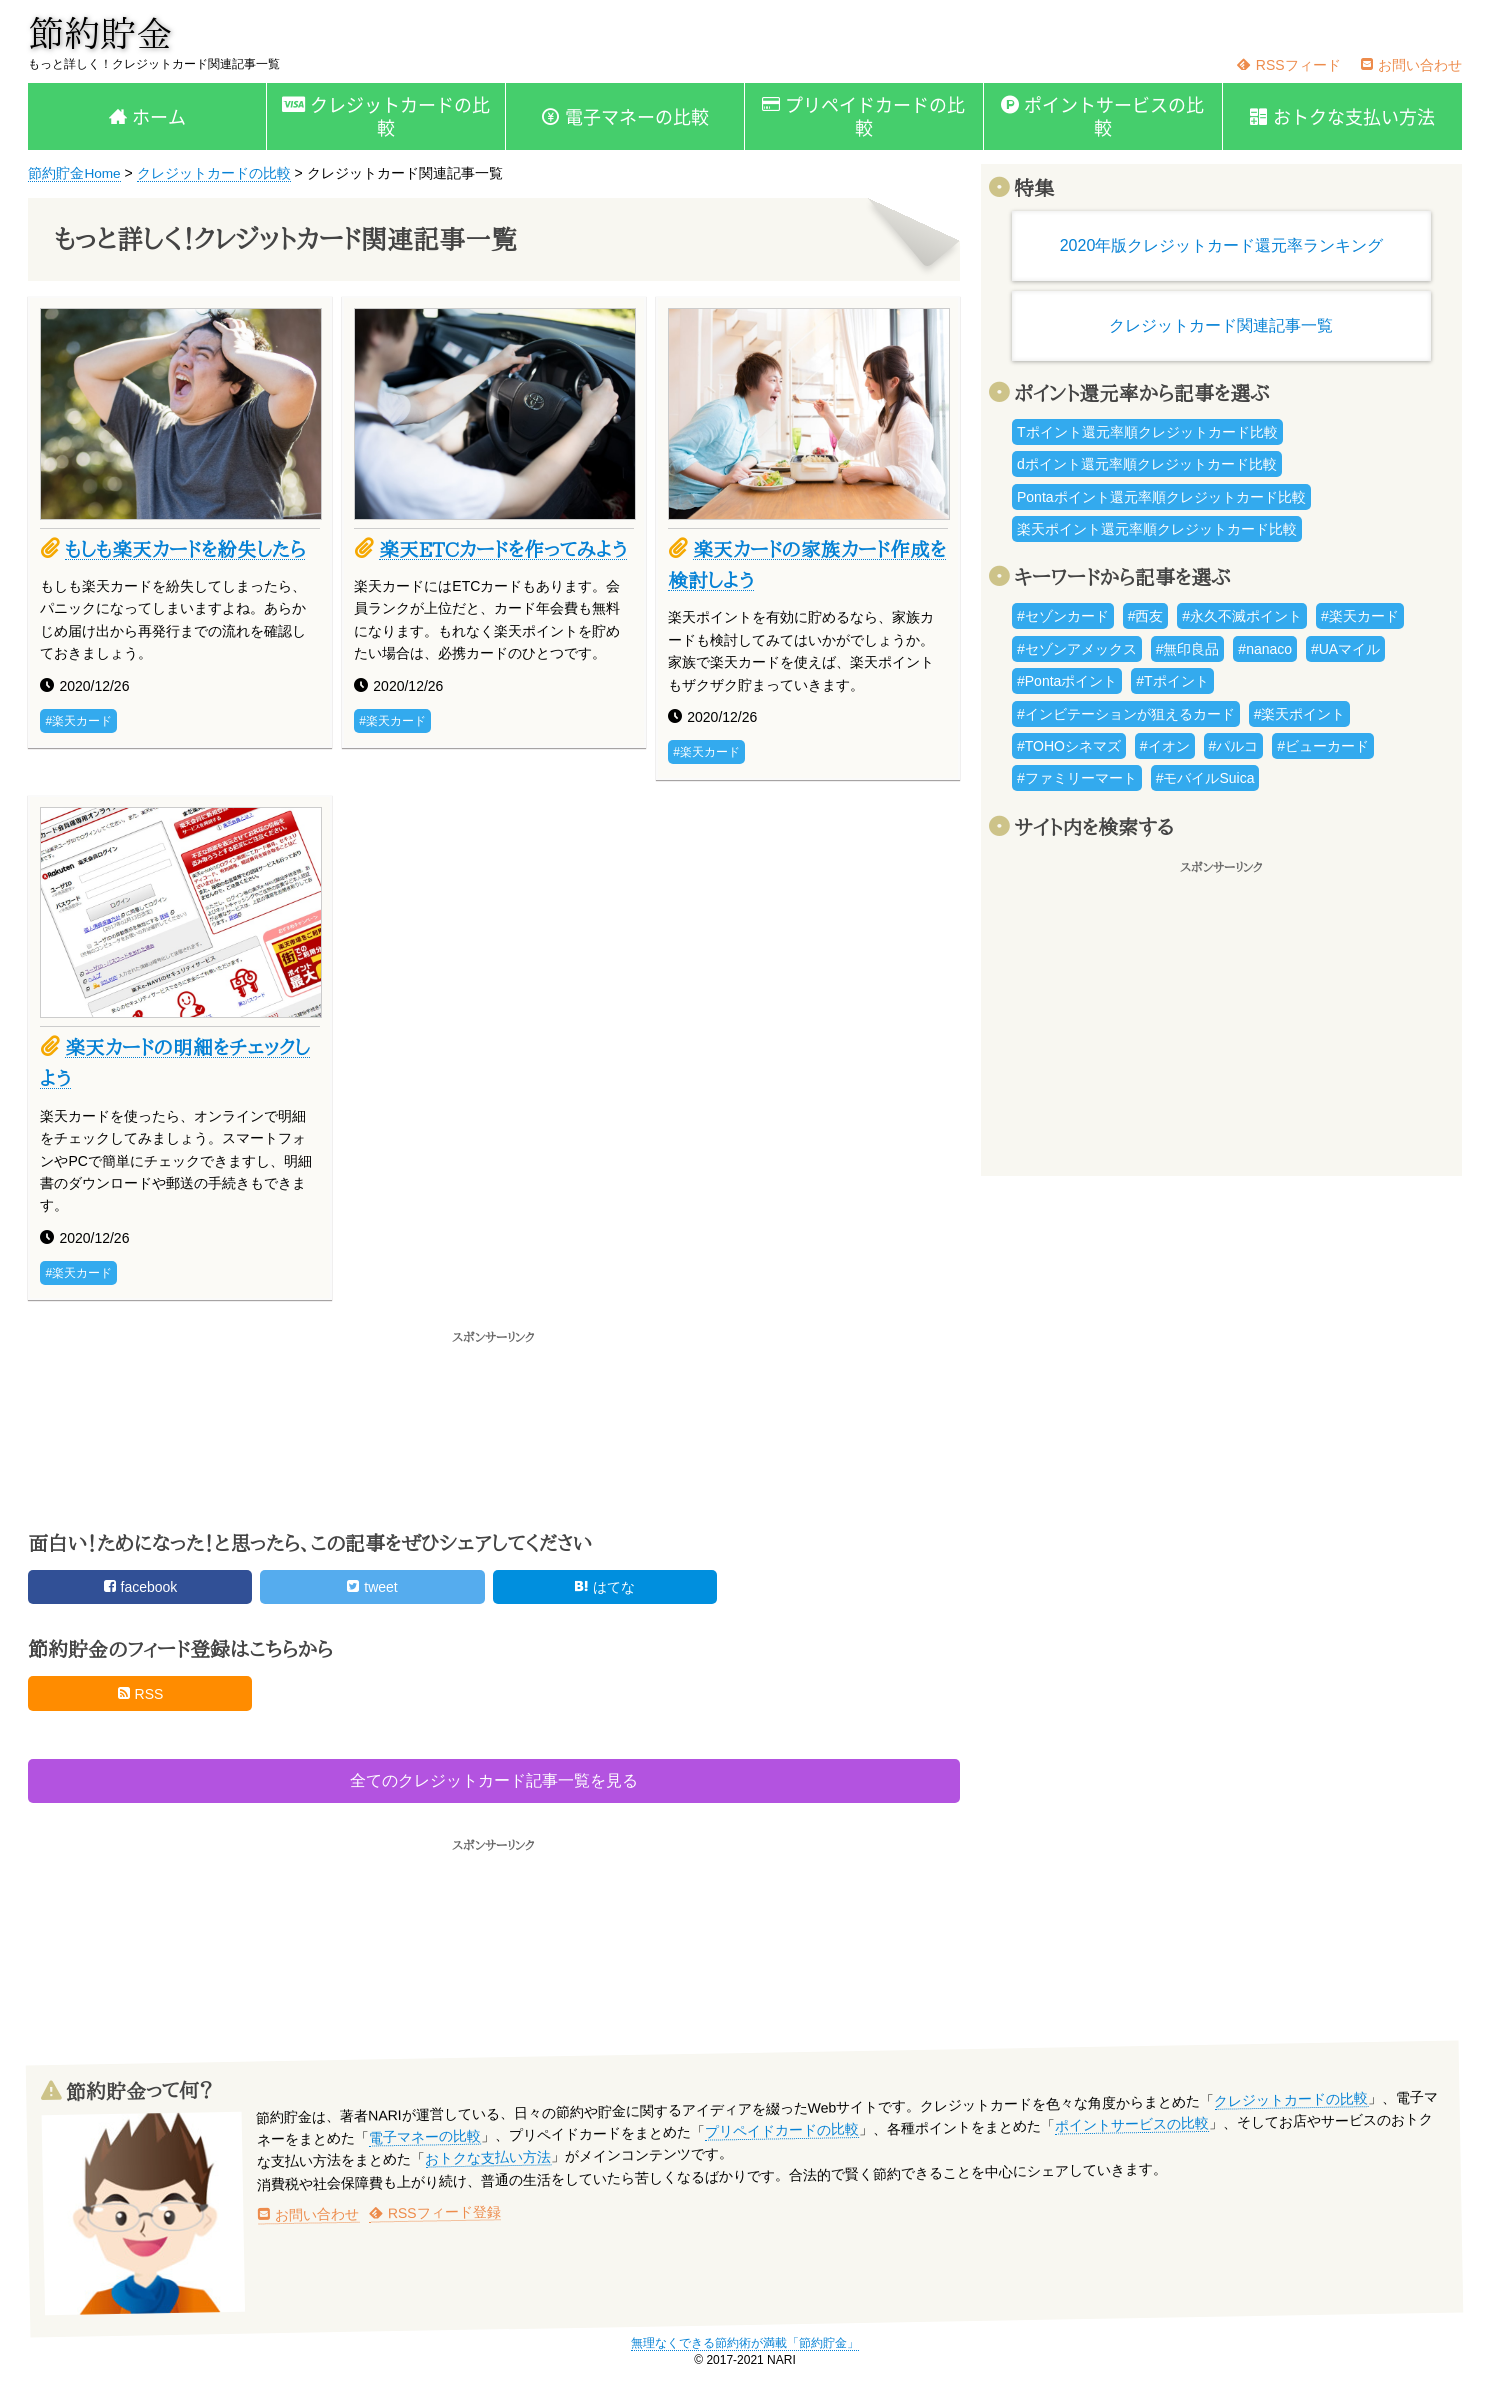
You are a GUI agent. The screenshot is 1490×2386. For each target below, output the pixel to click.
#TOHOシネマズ (1069, 746)
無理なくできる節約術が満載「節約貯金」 (745, 2345)
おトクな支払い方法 (1354, 116)
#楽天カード (78, 721)
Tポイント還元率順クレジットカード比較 (1147, 432)
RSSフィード (1289, 65)
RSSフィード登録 (435, 2214)
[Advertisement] (493, 1430)
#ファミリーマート (1077, 778)
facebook (141, 1589)
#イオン (1165, 746)
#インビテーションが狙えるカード (1126, 714)
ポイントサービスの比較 (1114, 116)
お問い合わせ (1411, 65)
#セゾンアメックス (1077, 649)
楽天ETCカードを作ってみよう (505, 549)
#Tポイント (1172, 681)
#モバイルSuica (1205, 778)
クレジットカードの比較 (400, 116)
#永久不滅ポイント (1242, 616)
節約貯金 (100, 33)
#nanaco (1265, 649)
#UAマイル (1345, 649)
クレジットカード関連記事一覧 (1221, 325)
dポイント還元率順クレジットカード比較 (1147, 464)
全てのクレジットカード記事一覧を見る (494, 1782)
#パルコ (1234, 746)
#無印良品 (1188, 649)
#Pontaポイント (1067, 681)
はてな (604, 1589)
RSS (141, 1696)
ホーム (159, 116)
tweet (372, 1589)
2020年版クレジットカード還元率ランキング (1222, 245)
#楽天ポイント (1300, 714)
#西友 (1146, 616)
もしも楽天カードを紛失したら (187, 549)
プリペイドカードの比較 (875, 116)
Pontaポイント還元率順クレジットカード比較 (1161, 497)
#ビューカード (1323, 746)
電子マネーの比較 (637, 116)
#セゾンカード (1063, 616)
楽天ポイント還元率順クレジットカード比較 (1157, 529)
